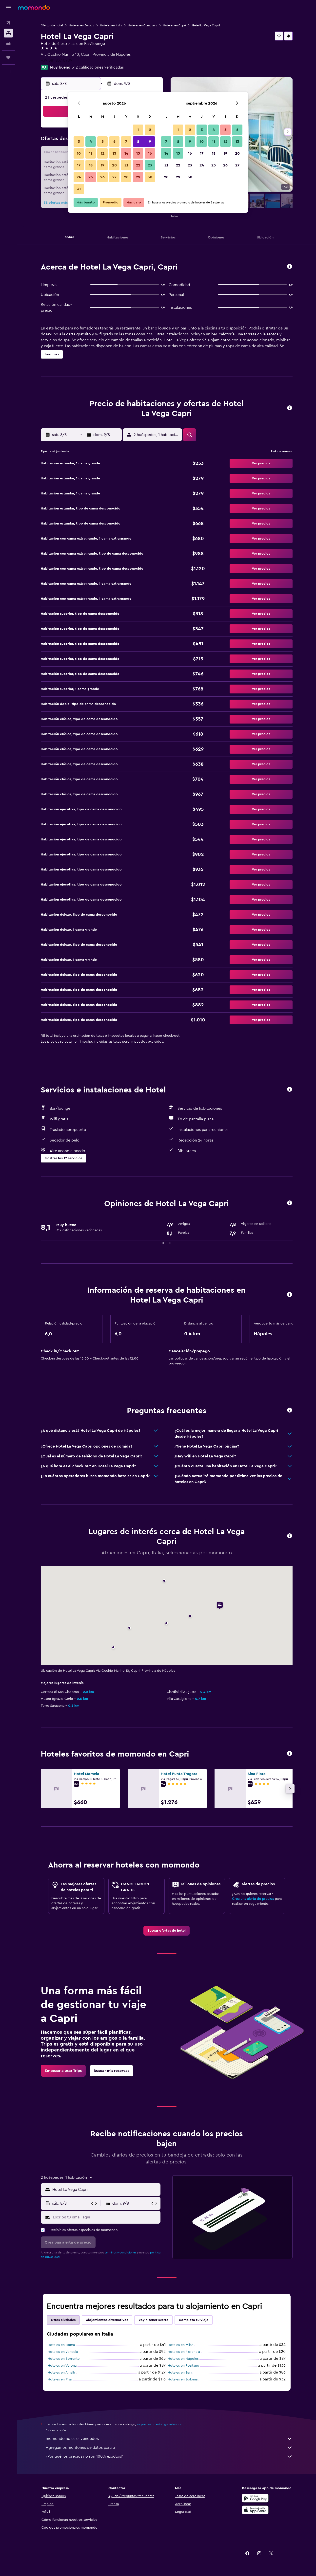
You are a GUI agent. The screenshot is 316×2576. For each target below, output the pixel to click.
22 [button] (138, 165)
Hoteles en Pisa (60, 2379)
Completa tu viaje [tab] (193, 2320)
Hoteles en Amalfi (61, 2372)
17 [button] (78, 165)
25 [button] (90, 177)
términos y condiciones (120, 2252)
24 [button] (79, 177)
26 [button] (102, 177)
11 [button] (90, 153)
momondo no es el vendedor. (169, 2439)
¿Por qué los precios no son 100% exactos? (169, 2456)
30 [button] (150, 177)
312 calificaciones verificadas (98, 67)
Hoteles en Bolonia (183, 2379)
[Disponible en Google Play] (255, 2498)
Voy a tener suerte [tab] (153, 2320)
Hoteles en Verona (62, 2365)
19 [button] (102, 165)
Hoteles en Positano (183, 2365)
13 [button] (114, 153)
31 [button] (79, 189)
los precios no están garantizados (159, 2424)
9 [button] (150, 142)
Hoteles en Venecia (63, 2352)
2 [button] (150, 130)
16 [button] (150, 153)
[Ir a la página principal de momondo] (34, 7)
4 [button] (91, 142)
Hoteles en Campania (142, 25)
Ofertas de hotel (52, 25)
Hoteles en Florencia (184, 2352)
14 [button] (126, 153)
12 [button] (102, 153)
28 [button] (126, 177)
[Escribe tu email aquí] (105, 2217)
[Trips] (8, 57)
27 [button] (114, 177)
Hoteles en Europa (81, 25)
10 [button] (79, 153)
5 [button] (102, 142)
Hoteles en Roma (61, 2345)
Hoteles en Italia (111, 25)
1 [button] (138, 130)
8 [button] (138, 142)
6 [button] (114, 142)
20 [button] (114, 165)
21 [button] (126, 165)
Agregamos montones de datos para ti (169, 2447)
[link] (166, 1931)
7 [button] (126, 142)
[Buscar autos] (8, 43)
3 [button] (79, 142)
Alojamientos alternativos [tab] (107, 2320)
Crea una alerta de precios (253, 1899)
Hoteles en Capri (174, 25)
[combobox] (105, 2189)
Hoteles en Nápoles (183, 2358)
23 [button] (150, 165)
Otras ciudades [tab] (63, 2320)
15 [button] (138, 153)
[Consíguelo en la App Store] (255, 2509)
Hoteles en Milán (181, 2345)
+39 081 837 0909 (56, 60)
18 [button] (91, 165)
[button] (8, 7)
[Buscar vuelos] (8, 23)
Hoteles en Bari (180, 2372)
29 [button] (138, 177)
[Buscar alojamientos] (8, 33)
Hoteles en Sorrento (64, 2358)
